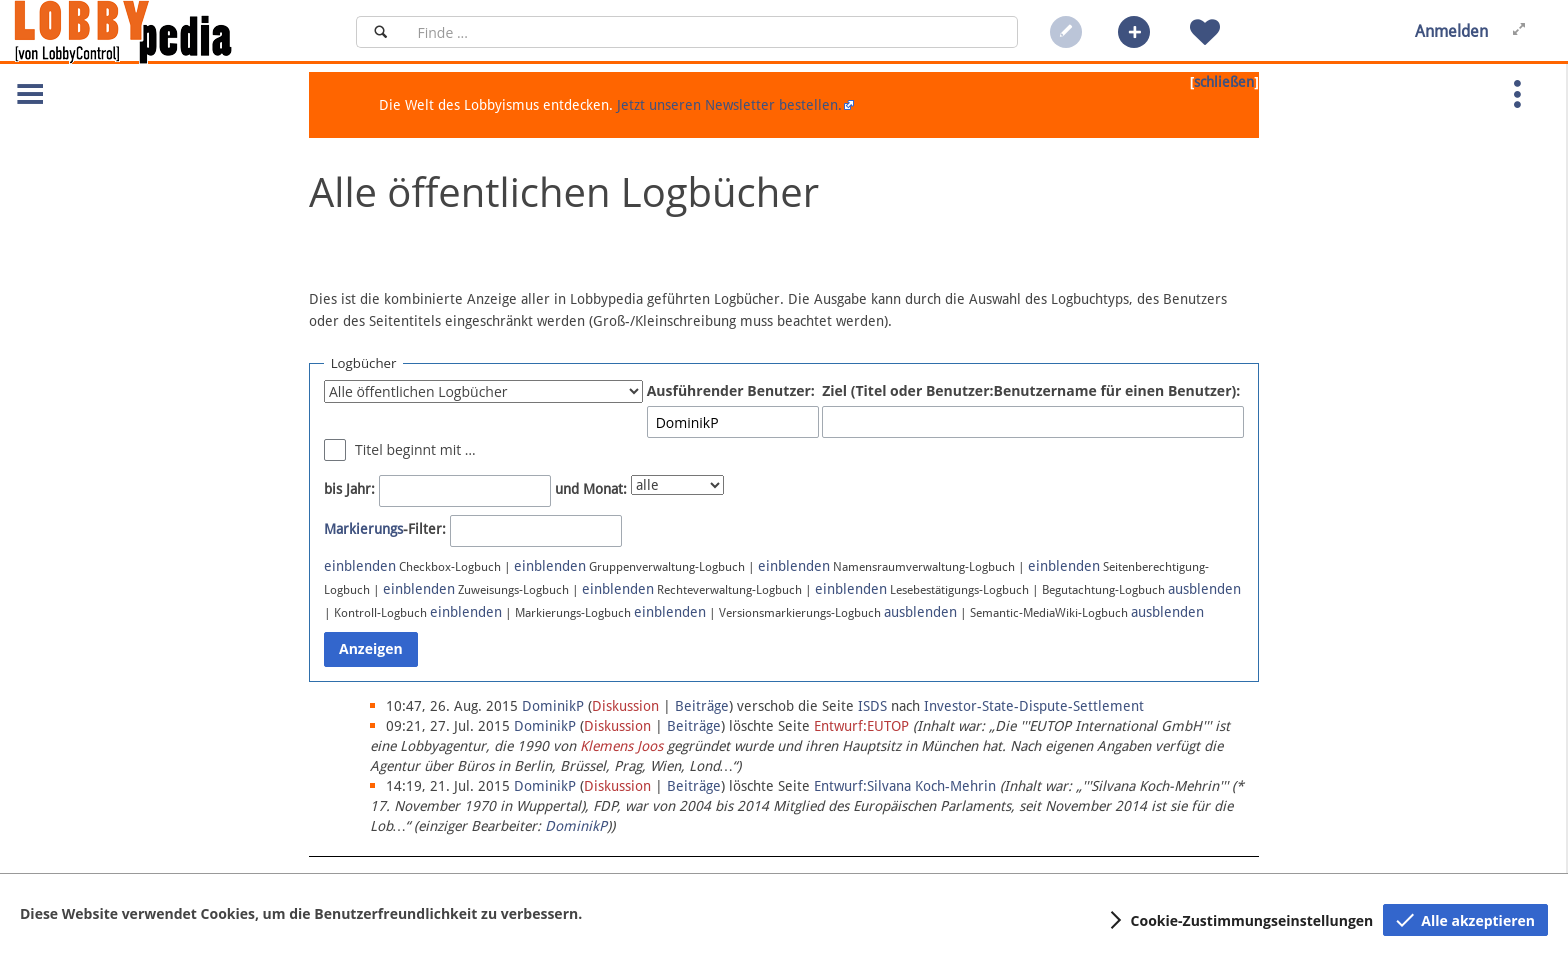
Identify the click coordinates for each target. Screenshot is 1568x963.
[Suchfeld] (711, 32)
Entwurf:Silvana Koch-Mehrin (905, 786)
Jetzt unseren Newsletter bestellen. (729, 105)
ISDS (872, 706)
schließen (1224, 82)
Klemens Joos (621, 746)
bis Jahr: (349, 489)
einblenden (360, 566)
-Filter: (385, 529)
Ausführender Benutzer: (731, 390)
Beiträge (702, 706)
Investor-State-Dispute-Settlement (1034, 706)
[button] (1134, 32)
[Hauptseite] (157, 32)
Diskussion (625, 706)
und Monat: (591, 489)
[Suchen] (380, 32)
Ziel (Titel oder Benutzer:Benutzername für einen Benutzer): (1031, 390)
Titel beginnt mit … (415, 449)
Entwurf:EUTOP (861, 726)
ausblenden (1204, 589)
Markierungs (363, 529)
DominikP (576, 826)
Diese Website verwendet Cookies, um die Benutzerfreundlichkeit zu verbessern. (301, 913)
